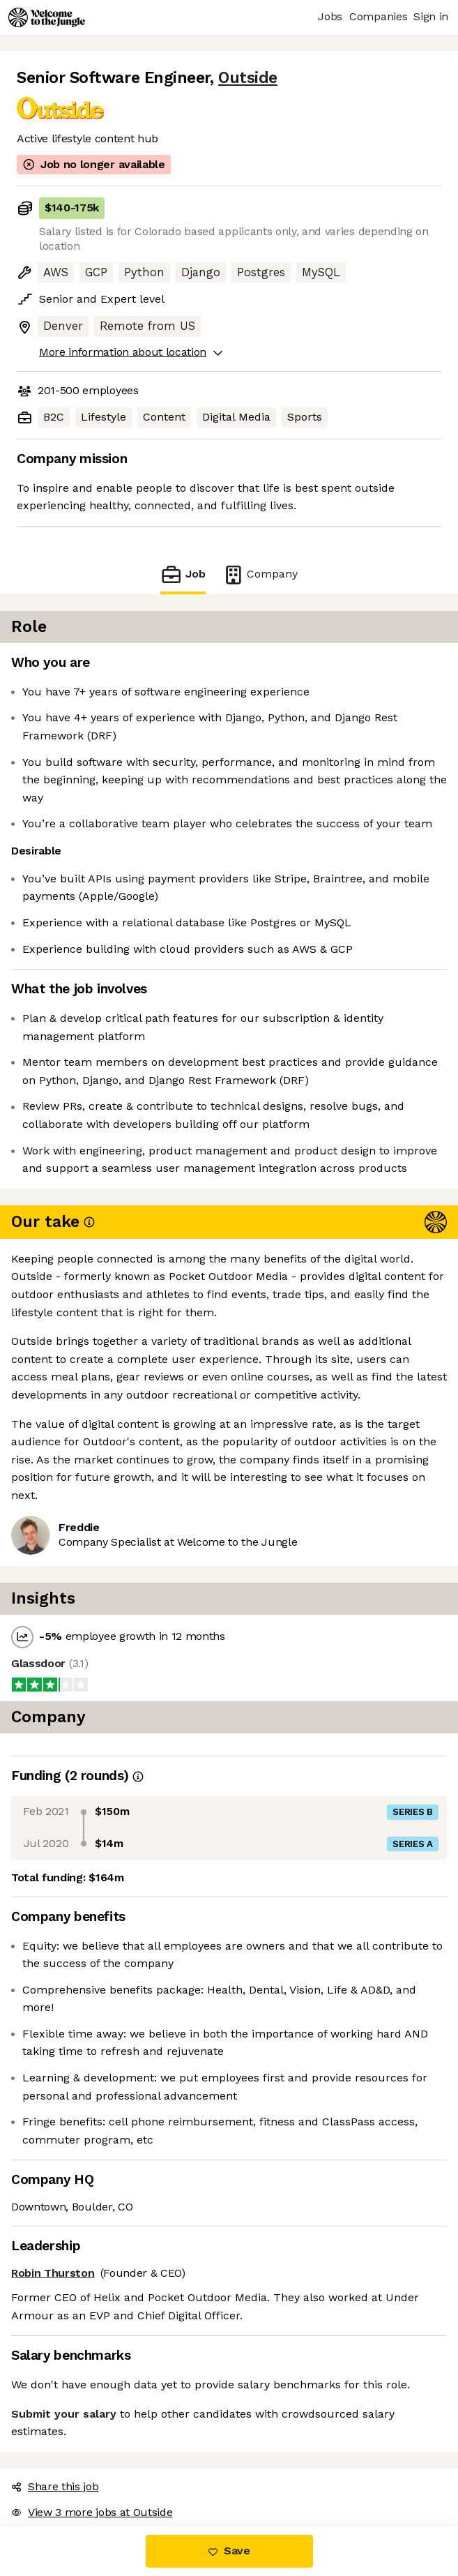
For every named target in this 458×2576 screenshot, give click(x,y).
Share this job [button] (55, 2486)
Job (182, 574)
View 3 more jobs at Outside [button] (91, 2512)
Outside (247, 77)
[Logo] (46, 17)
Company (260, 574)
